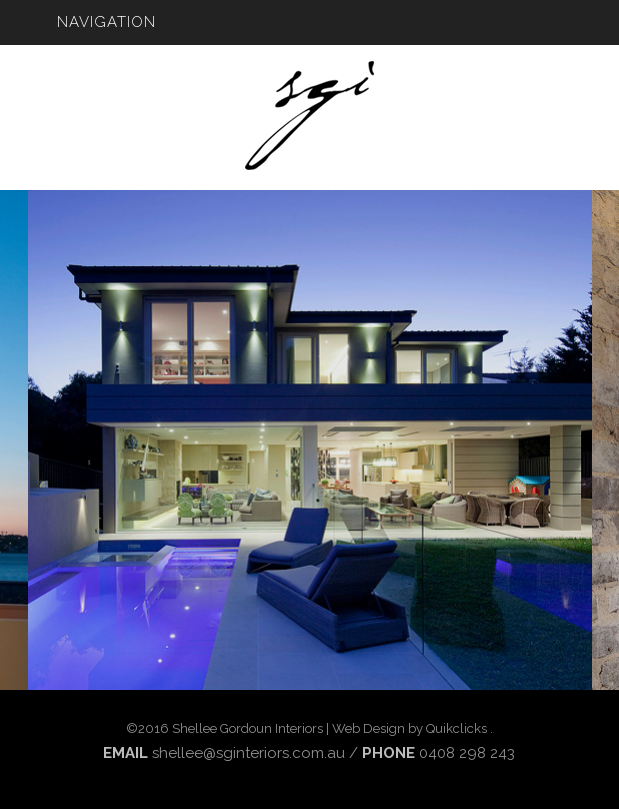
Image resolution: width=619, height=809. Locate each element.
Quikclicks (456, 728)
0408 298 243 (467, 753)
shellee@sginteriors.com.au (248, 753)
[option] (310, 440)
